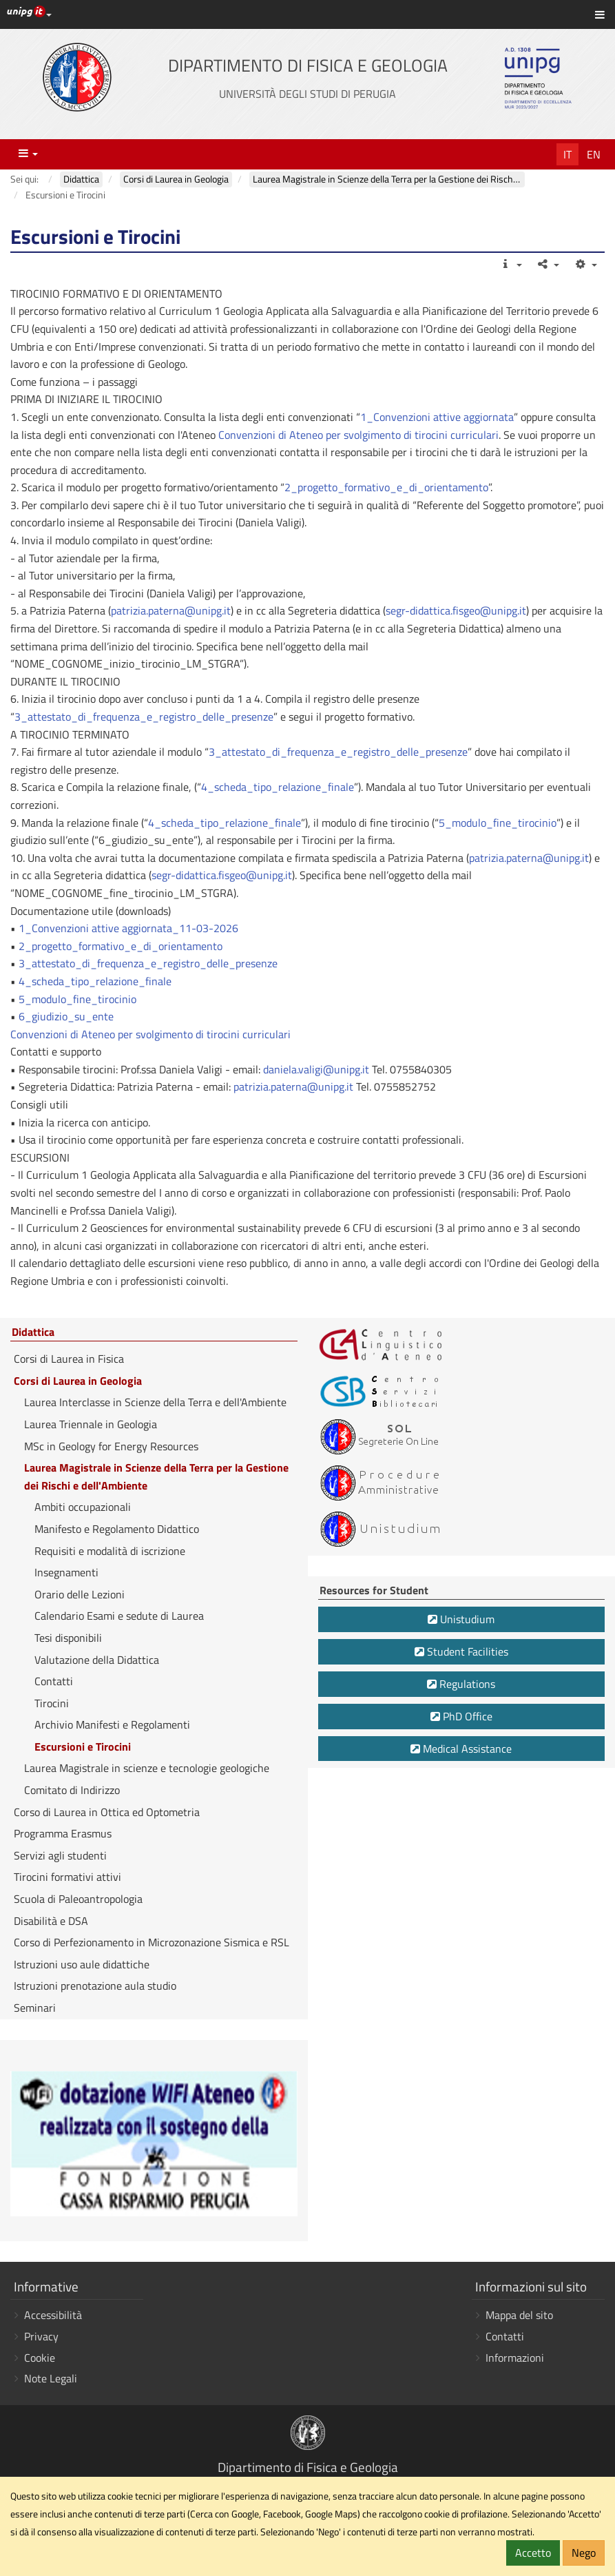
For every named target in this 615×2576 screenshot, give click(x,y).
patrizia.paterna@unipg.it (171, 610)
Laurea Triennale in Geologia (90, 1424)
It (567, 154)
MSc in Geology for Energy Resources (111, 1446)
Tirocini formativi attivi (67, 1876)
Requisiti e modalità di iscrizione (109, 1551)
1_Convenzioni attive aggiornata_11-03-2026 (128, 928)
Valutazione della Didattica (96, 1659)
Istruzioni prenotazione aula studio (95, 1985)
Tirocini (51, 1703)
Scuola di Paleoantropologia (78, 1898)
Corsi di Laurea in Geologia (78, 1380)
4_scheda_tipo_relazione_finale (277, 787)
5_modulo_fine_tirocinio (497, 822)
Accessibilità (53, 2315)
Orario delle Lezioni (79, 1594)
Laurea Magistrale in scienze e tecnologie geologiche (146, 1768)
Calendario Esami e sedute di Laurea (119, 1615)
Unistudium (461, 1619)
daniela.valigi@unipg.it (316, 1069)
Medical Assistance (461, 1748)
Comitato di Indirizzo (72, 1790)
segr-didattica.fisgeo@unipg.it (456, 610)
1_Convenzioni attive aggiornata (437, 417)
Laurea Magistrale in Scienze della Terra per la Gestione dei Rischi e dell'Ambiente (156, 1476)
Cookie (39, 2357)
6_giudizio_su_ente (66, 1016)
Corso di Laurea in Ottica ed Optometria (107, 1812)
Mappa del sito (519, 2315)
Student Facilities (461, 1651)
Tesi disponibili (68, 1637)
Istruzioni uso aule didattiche (81, 1964)
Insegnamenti (66, 1572)
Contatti (53, 1681)
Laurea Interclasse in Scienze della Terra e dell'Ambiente (155, 1402)
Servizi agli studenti (60, 1855)
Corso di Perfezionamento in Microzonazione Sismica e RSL (151, 1942)
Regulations (461, 1684)
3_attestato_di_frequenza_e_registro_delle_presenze (143, 716)
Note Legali (50, 2378)
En (594, 154)
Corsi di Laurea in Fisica (69, 1358)
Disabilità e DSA (51, 1921)
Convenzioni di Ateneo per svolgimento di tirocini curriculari (358, 434)
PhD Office (461, 1716)
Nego (584, 2552)
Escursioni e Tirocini (82, 1746)
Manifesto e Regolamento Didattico (116, 1529)
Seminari (35, 2007)
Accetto (533, 2552)
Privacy (41, 2336)
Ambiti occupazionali (82, 1506)
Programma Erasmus (63, 1833)
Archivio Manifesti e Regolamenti (112, 1724)
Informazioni (515, 2357)
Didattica (33, 1332)
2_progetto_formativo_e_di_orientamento (386, 487)
